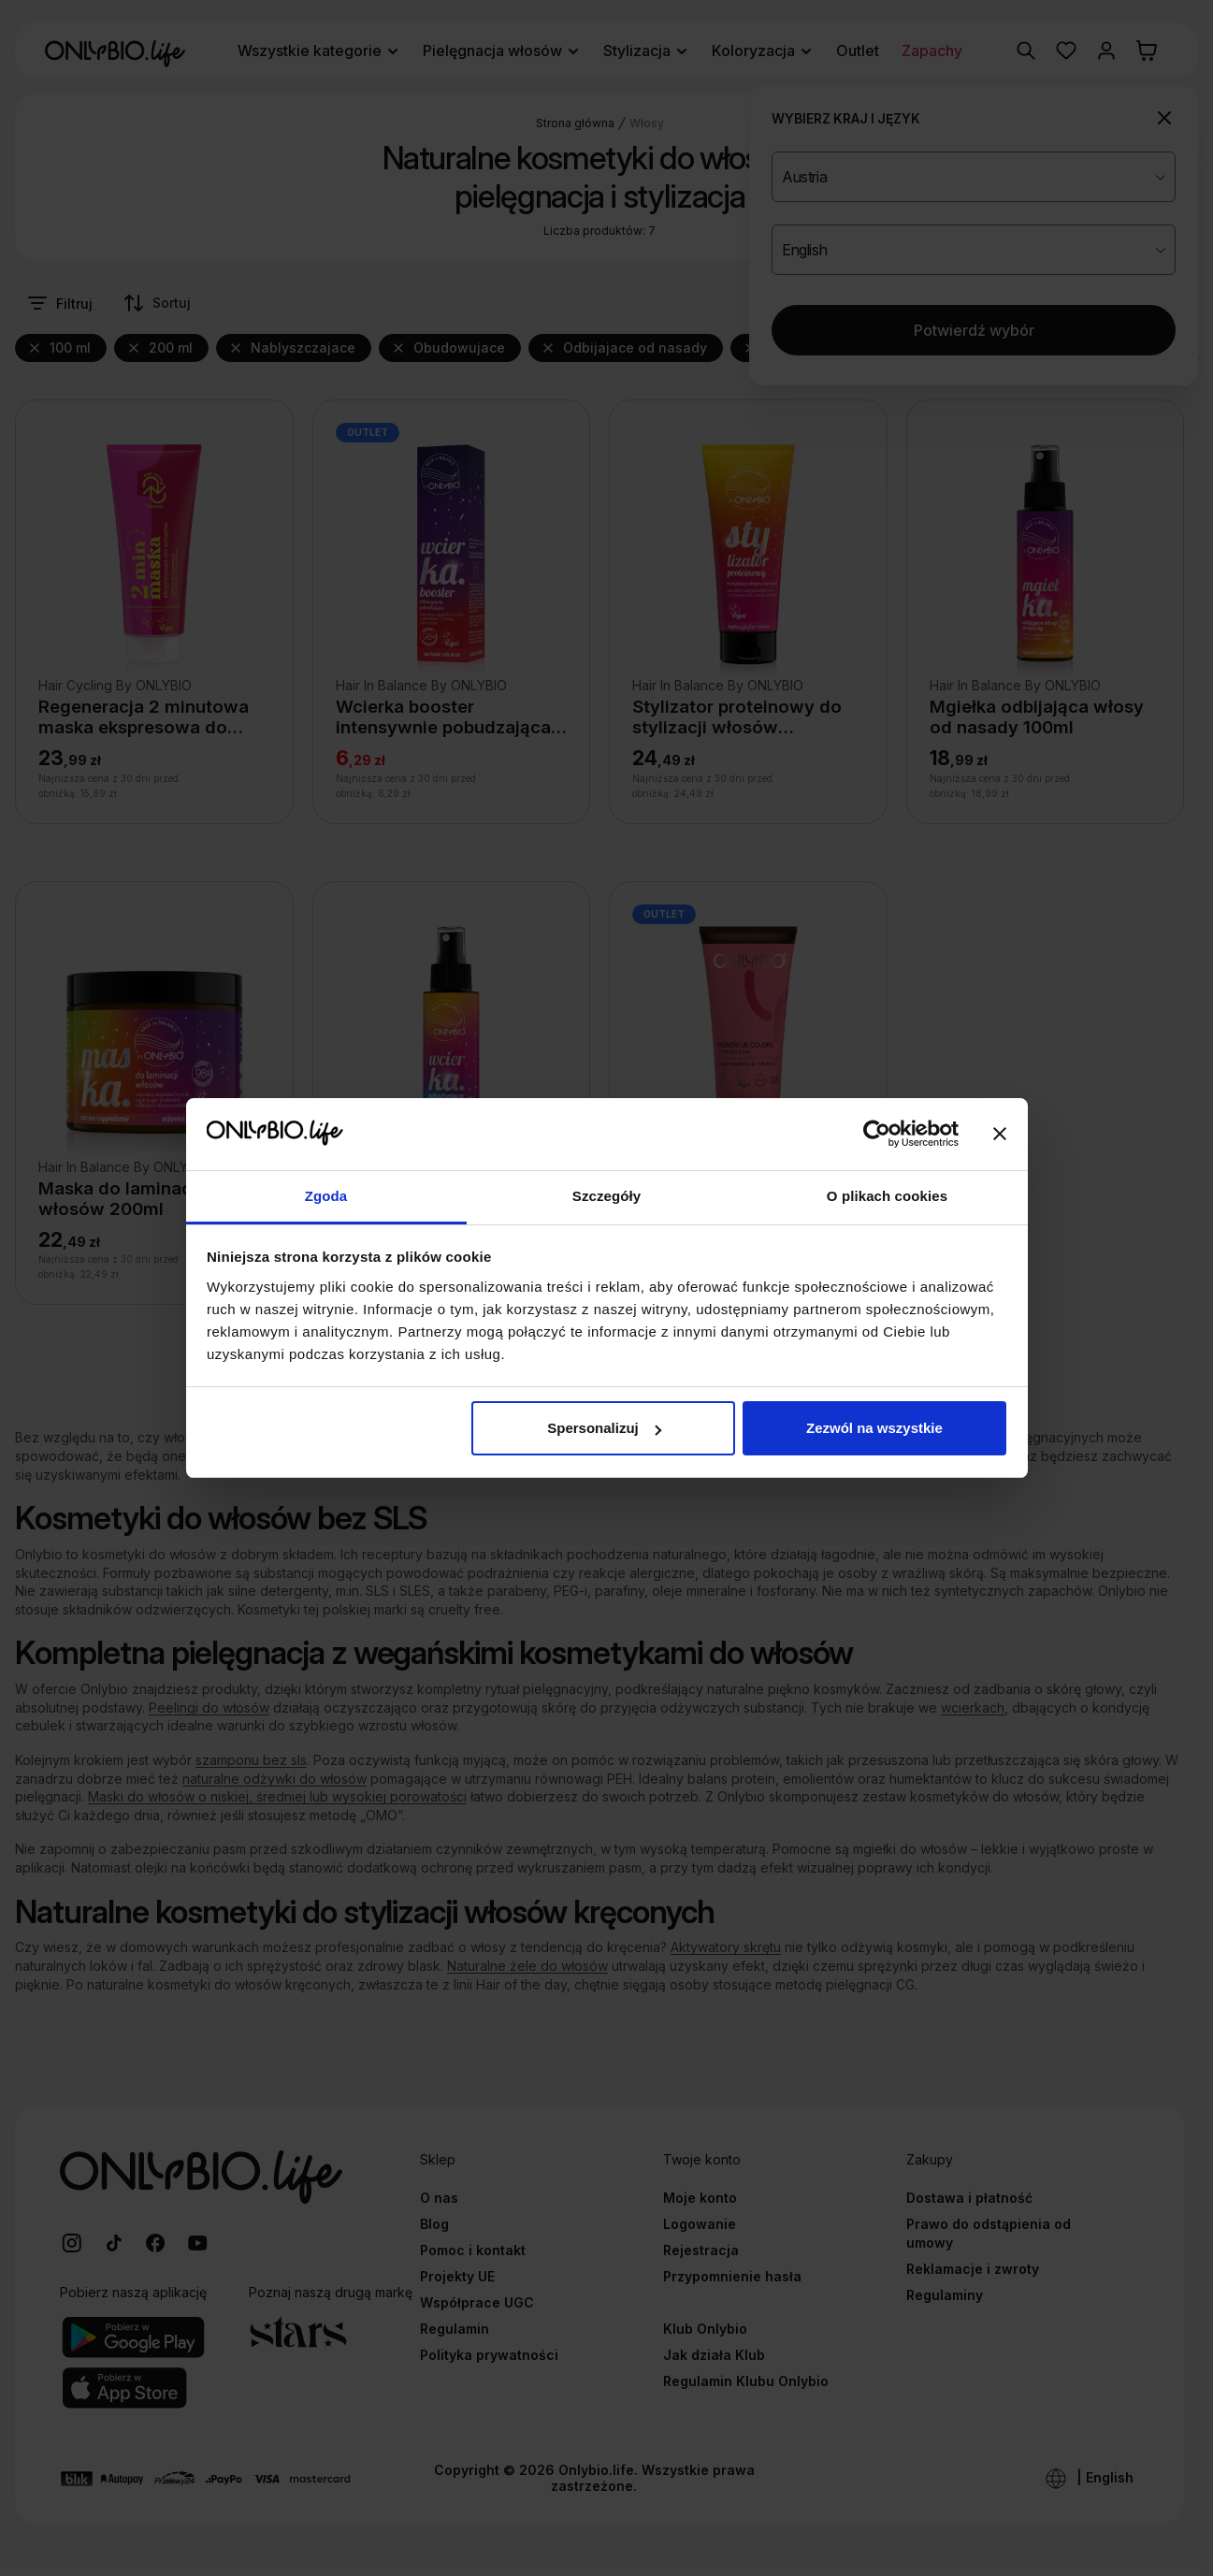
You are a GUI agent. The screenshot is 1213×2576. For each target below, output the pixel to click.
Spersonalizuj (604, 1428)
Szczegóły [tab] (606, 1196)
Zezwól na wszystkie (874, 1428)
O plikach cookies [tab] (887, 1196)
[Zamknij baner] (999, 1134)
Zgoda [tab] (326, 1196)
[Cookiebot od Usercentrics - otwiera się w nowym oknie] (877, 1135)
